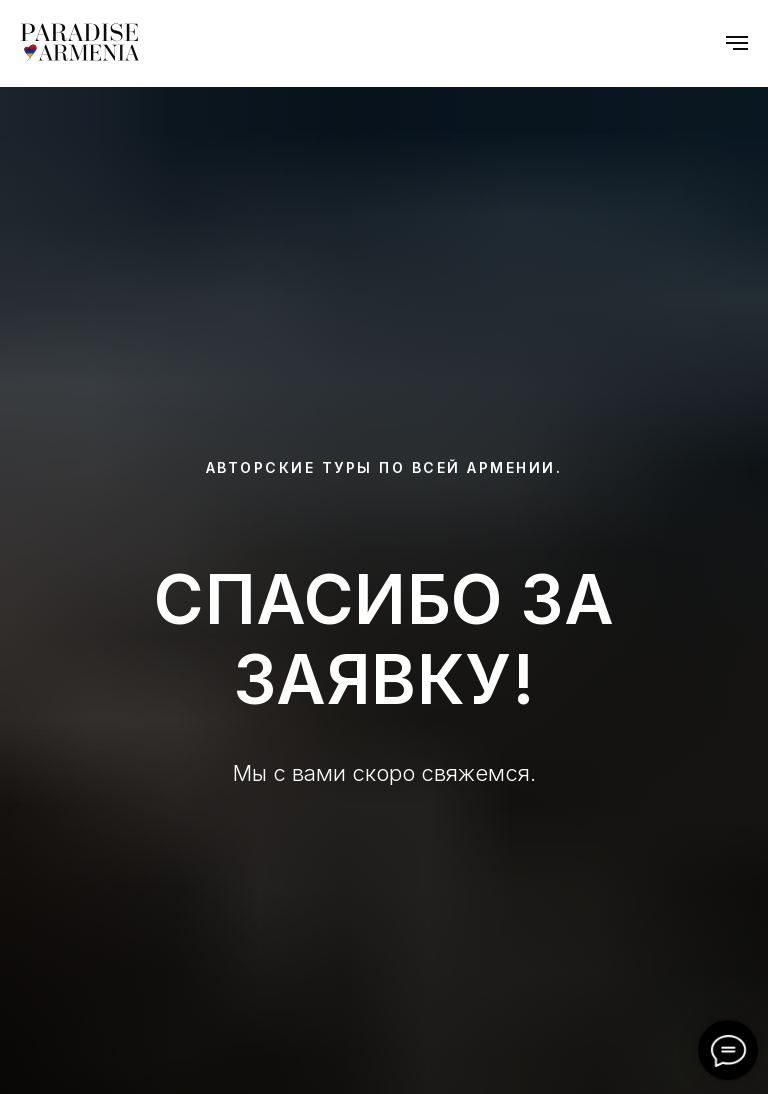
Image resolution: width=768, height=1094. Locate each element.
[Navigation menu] (737, 43)
